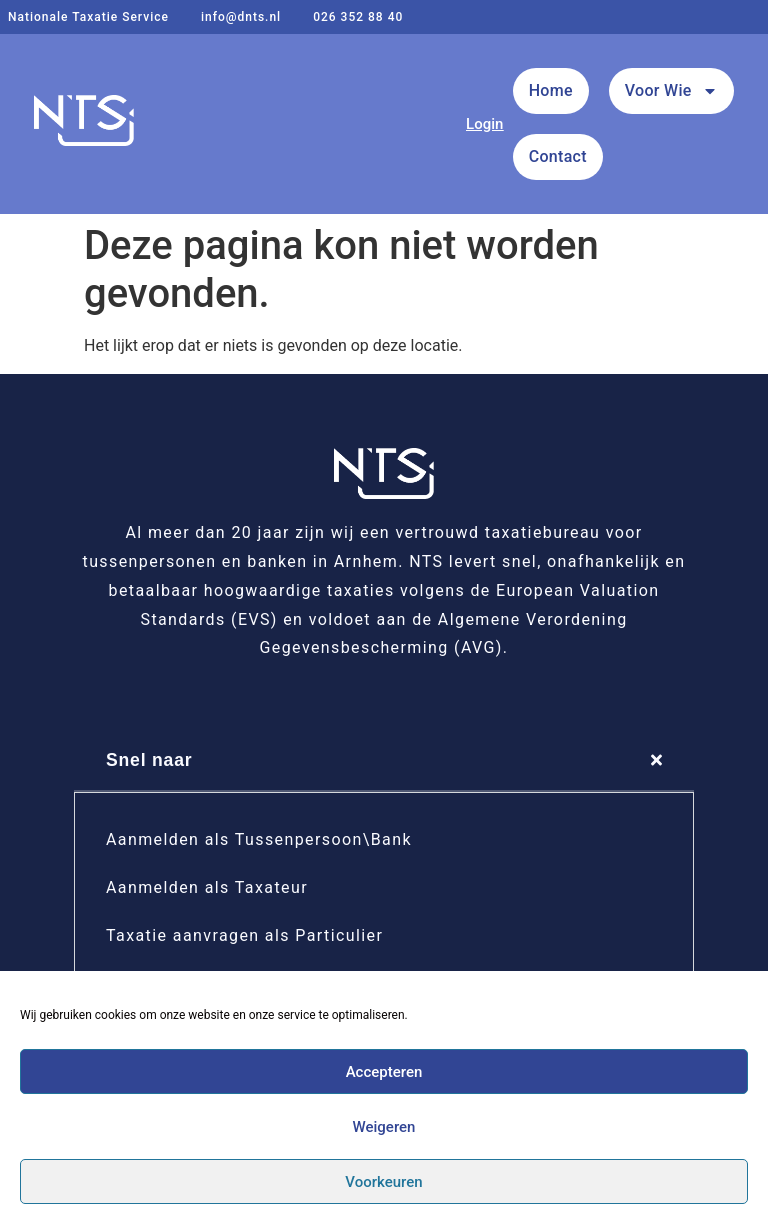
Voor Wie (671, 91)
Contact (558, 156)
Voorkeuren (383, 1182)
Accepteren (384, 1072)
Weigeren (384, 1127)
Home (551, 90)
